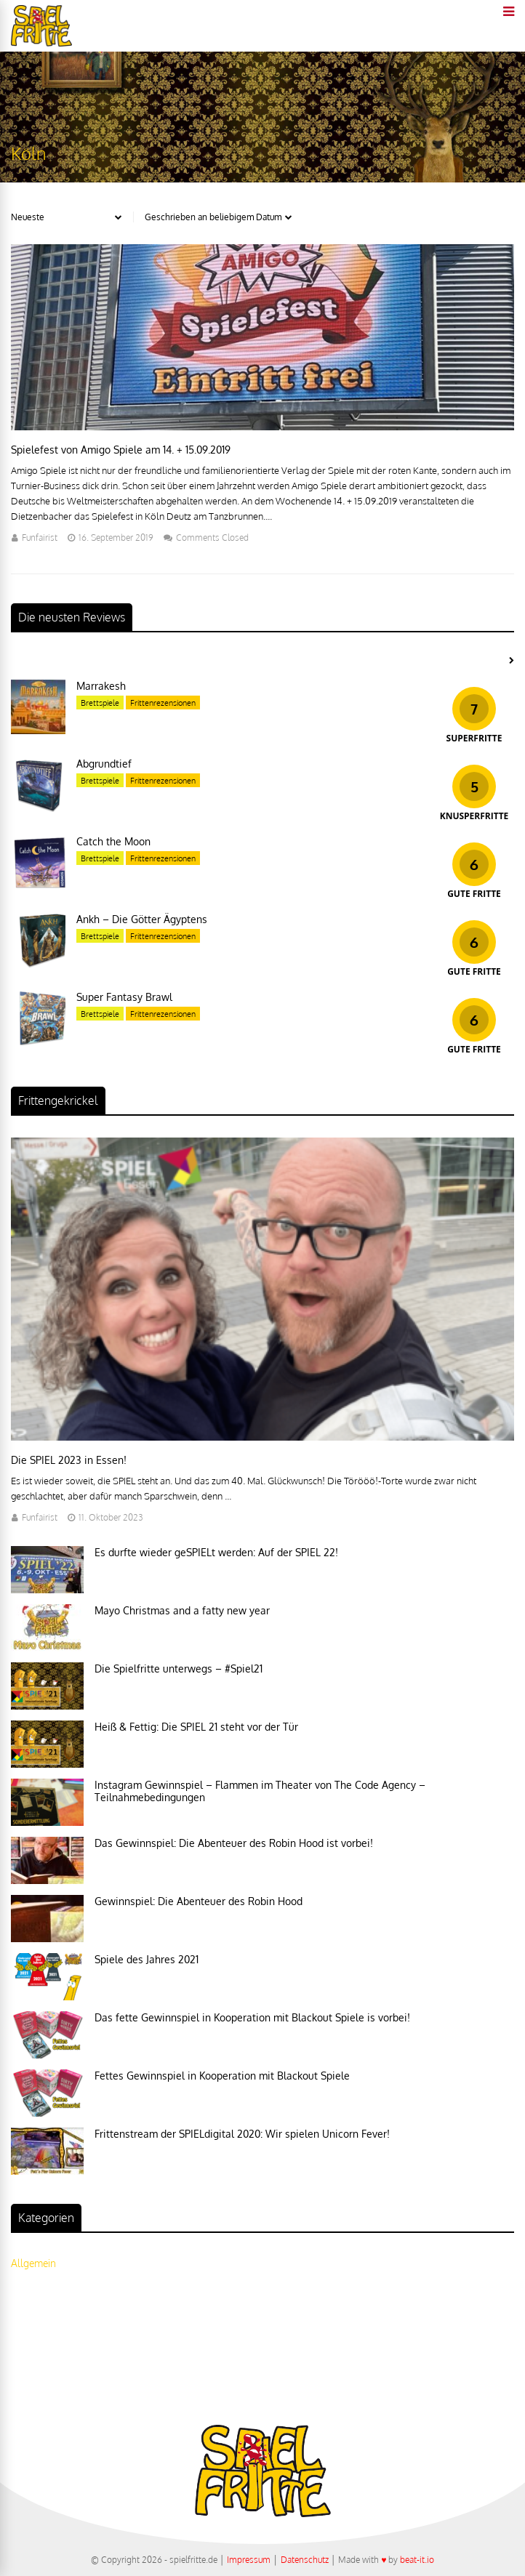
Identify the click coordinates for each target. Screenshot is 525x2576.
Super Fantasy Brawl (124, 997)
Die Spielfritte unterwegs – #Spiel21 (178, 1668)
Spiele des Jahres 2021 (147, 1959)
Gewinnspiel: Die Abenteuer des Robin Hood (198, 1901)
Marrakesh (101, 686)
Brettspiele (100, 703)
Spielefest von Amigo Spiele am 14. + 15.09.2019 (121, 449)
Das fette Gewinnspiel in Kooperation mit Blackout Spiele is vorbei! (252, 2017)
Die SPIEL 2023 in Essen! (69, 1460)
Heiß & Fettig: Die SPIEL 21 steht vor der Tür (196, 1726)
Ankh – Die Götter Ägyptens (141, 919)
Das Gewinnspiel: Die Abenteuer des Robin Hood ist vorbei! (234, 1843)
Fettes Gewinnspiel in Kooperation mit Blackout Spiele (222, 2075)
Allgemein (33, 2263)
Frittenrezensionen (163, 703)
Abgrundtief (104, 763)
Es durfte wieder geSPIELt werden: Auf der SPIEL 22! (216, 1552)
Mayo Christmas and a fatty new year (182, 1610)
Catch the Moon (113, 841)
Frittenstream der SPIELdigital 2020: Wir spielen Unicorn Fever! (242, 2134)
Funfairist (39, 537)
